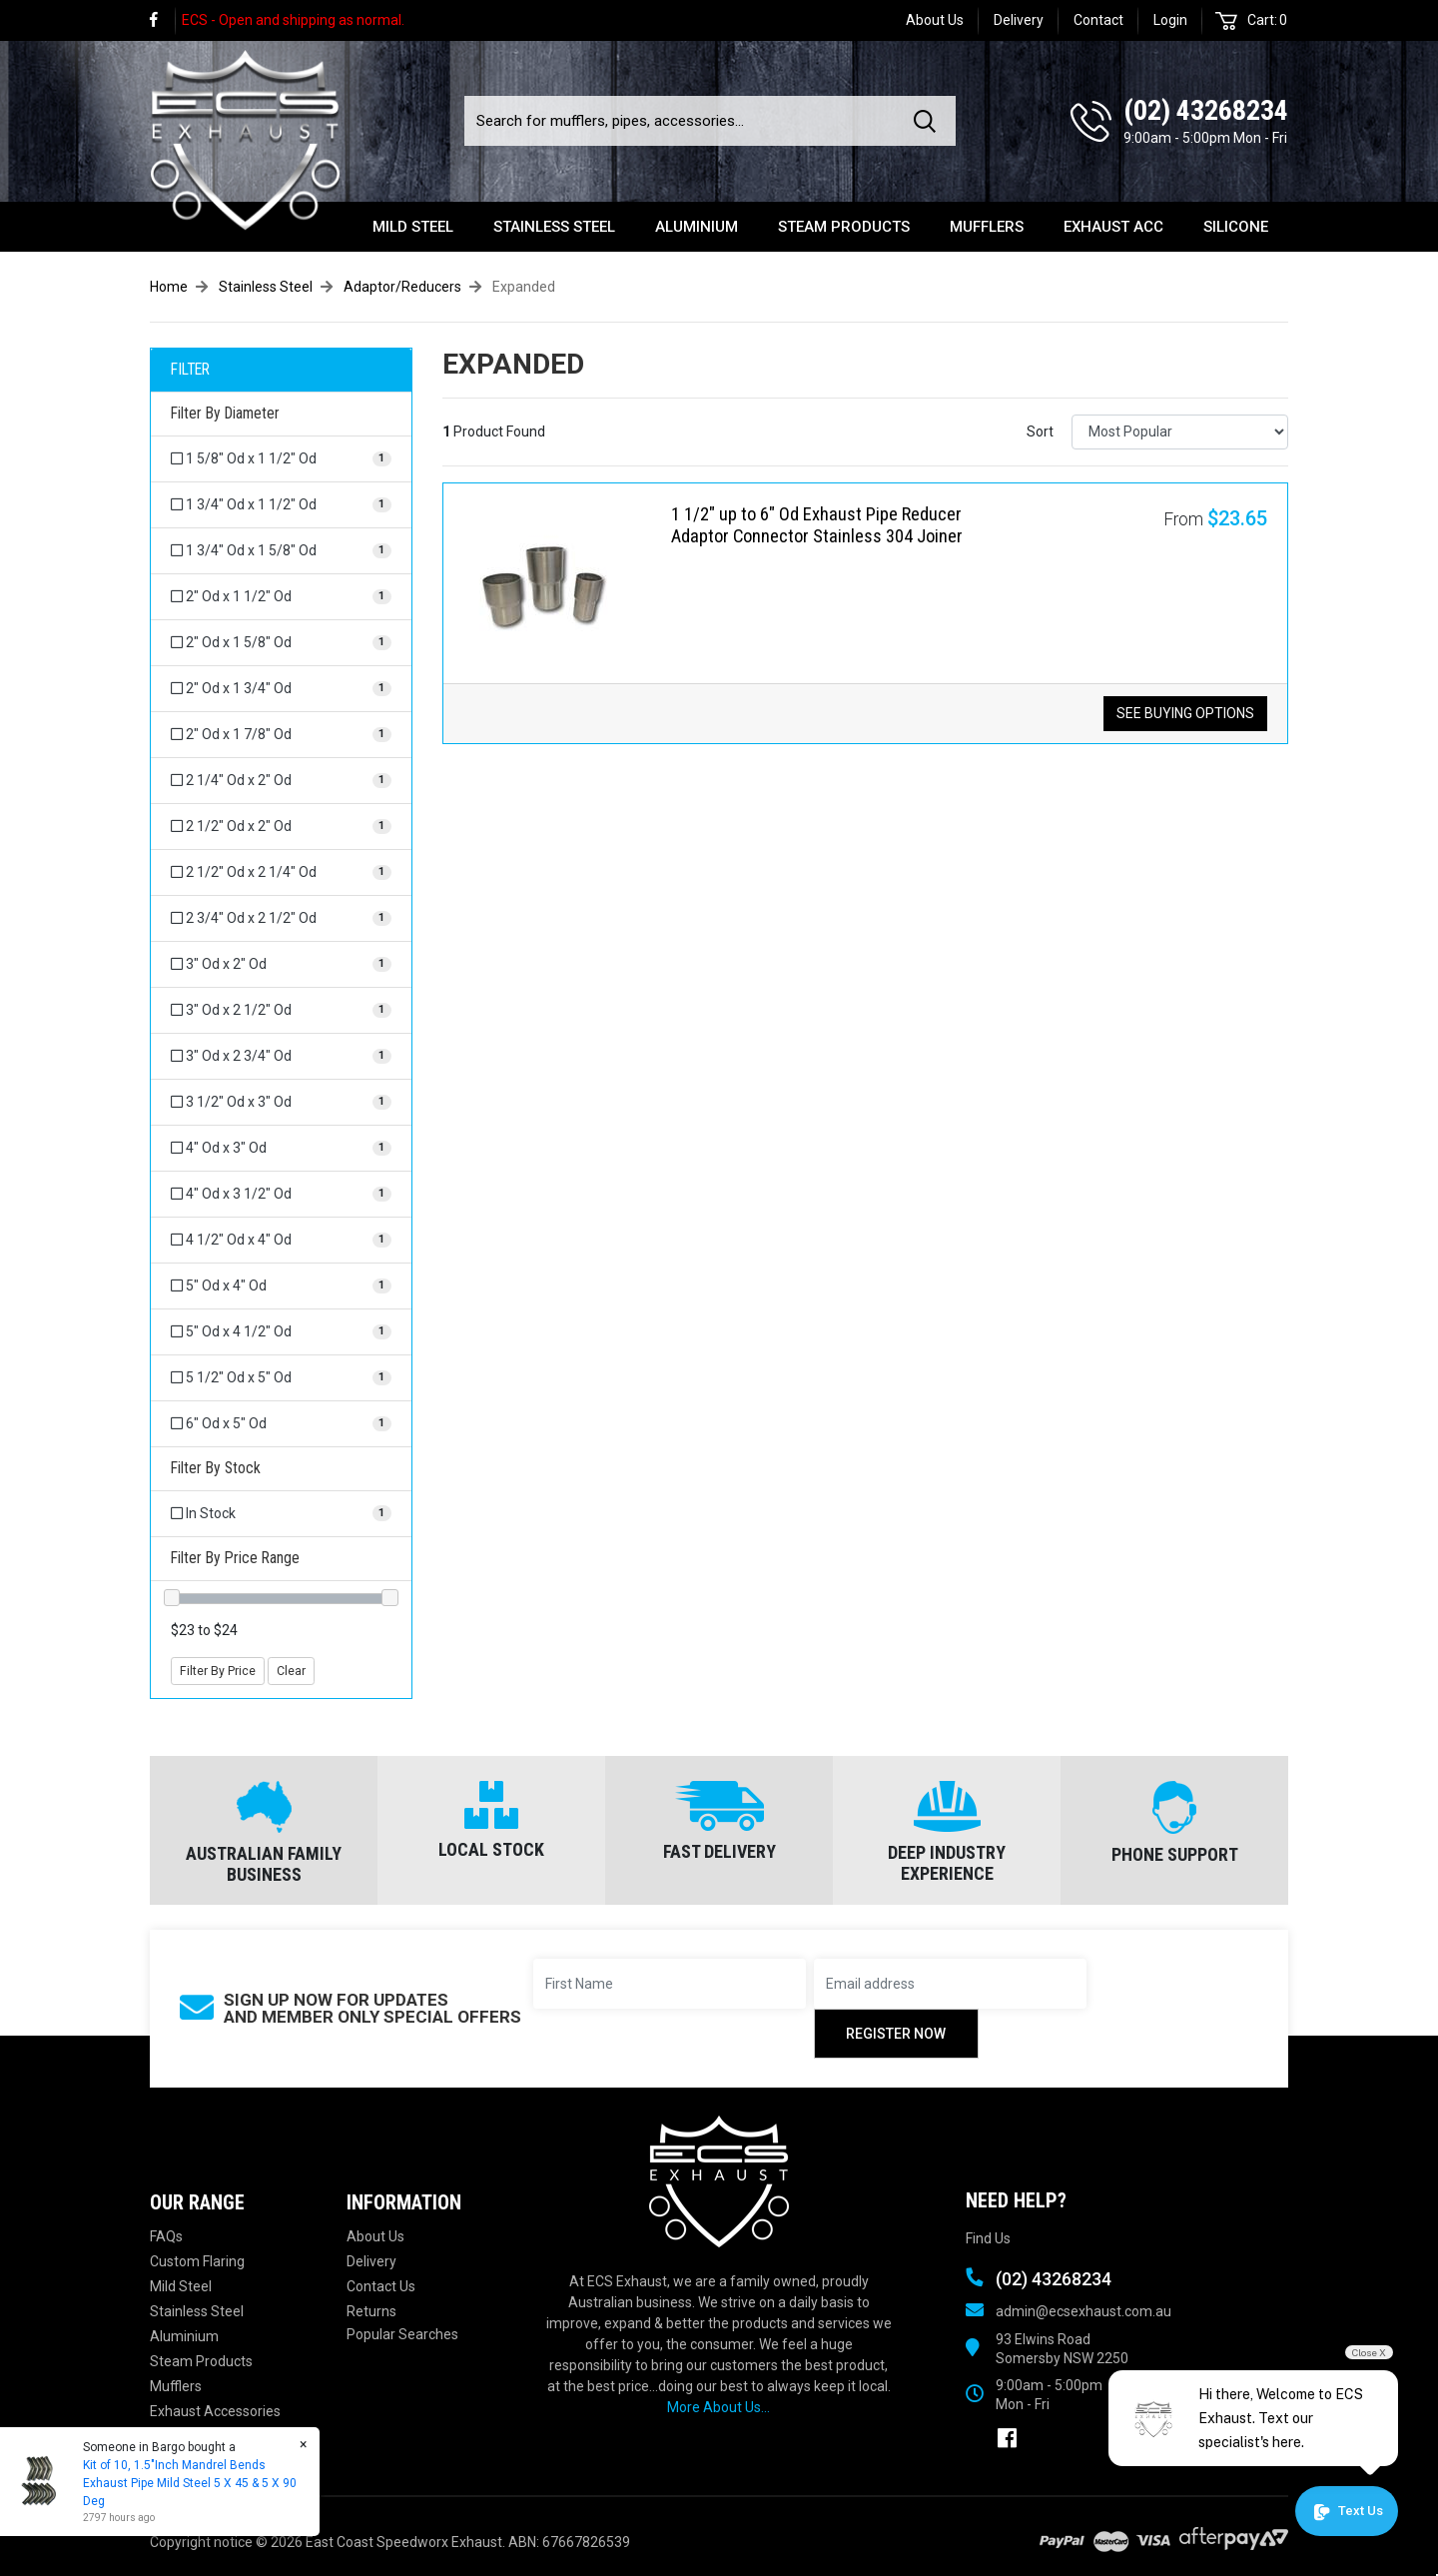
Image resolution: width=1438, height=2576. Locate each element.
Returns (371, 2311)
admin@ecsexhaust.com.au (1083, 2311)
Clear (291, 1671)
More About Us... (718, 2407)
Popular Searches (402, 2334)
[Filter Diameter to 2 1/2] (281, 826)
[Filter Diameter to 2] (281, 596)
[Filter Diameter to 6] (281, 1423)
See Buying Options (1185, 713)
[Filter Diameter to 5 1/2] (281, 1377)
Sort (1040, 431)
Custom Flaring (197, 2261)
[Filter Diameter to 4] (281, 1148)
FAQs (166, 2236)
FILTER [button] (190, 370)
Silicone (1235, 227)
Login (1170, 20)
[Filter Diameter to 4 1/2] (281, 1240)
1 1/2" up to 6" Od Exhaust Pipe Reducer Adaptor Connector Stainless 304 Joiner (817, 524)
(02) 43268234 (1205, 110)
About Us (935, 20)
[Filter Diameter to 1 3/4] (281, 504)
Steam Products (844, 227)
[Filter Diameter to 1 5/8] (281, 458)
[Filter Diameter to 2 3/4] (281, 918)
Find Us (988, 2238)
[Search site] (929, 121)
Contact (1098, 20)
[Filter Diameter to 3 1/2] (281, 1102)
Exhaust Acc (1113, 227)
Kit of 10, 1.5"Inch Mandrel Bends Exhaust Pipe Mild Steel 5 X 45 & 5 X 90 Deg (189, 2483)
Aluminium (696, 227)
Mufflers (987, 227)
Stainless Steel (554, 227)
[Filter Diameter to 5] (281, 1286)
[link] (163, 20)
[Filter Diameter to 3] (281, 964)
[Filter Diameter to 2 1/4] (281, 780)
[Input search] (683, 121)
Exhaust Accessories (215, 2411)
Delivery (1019, 20)
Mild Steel (412, 227)
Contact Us (381, 2286)
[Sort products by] (1180, 432)
